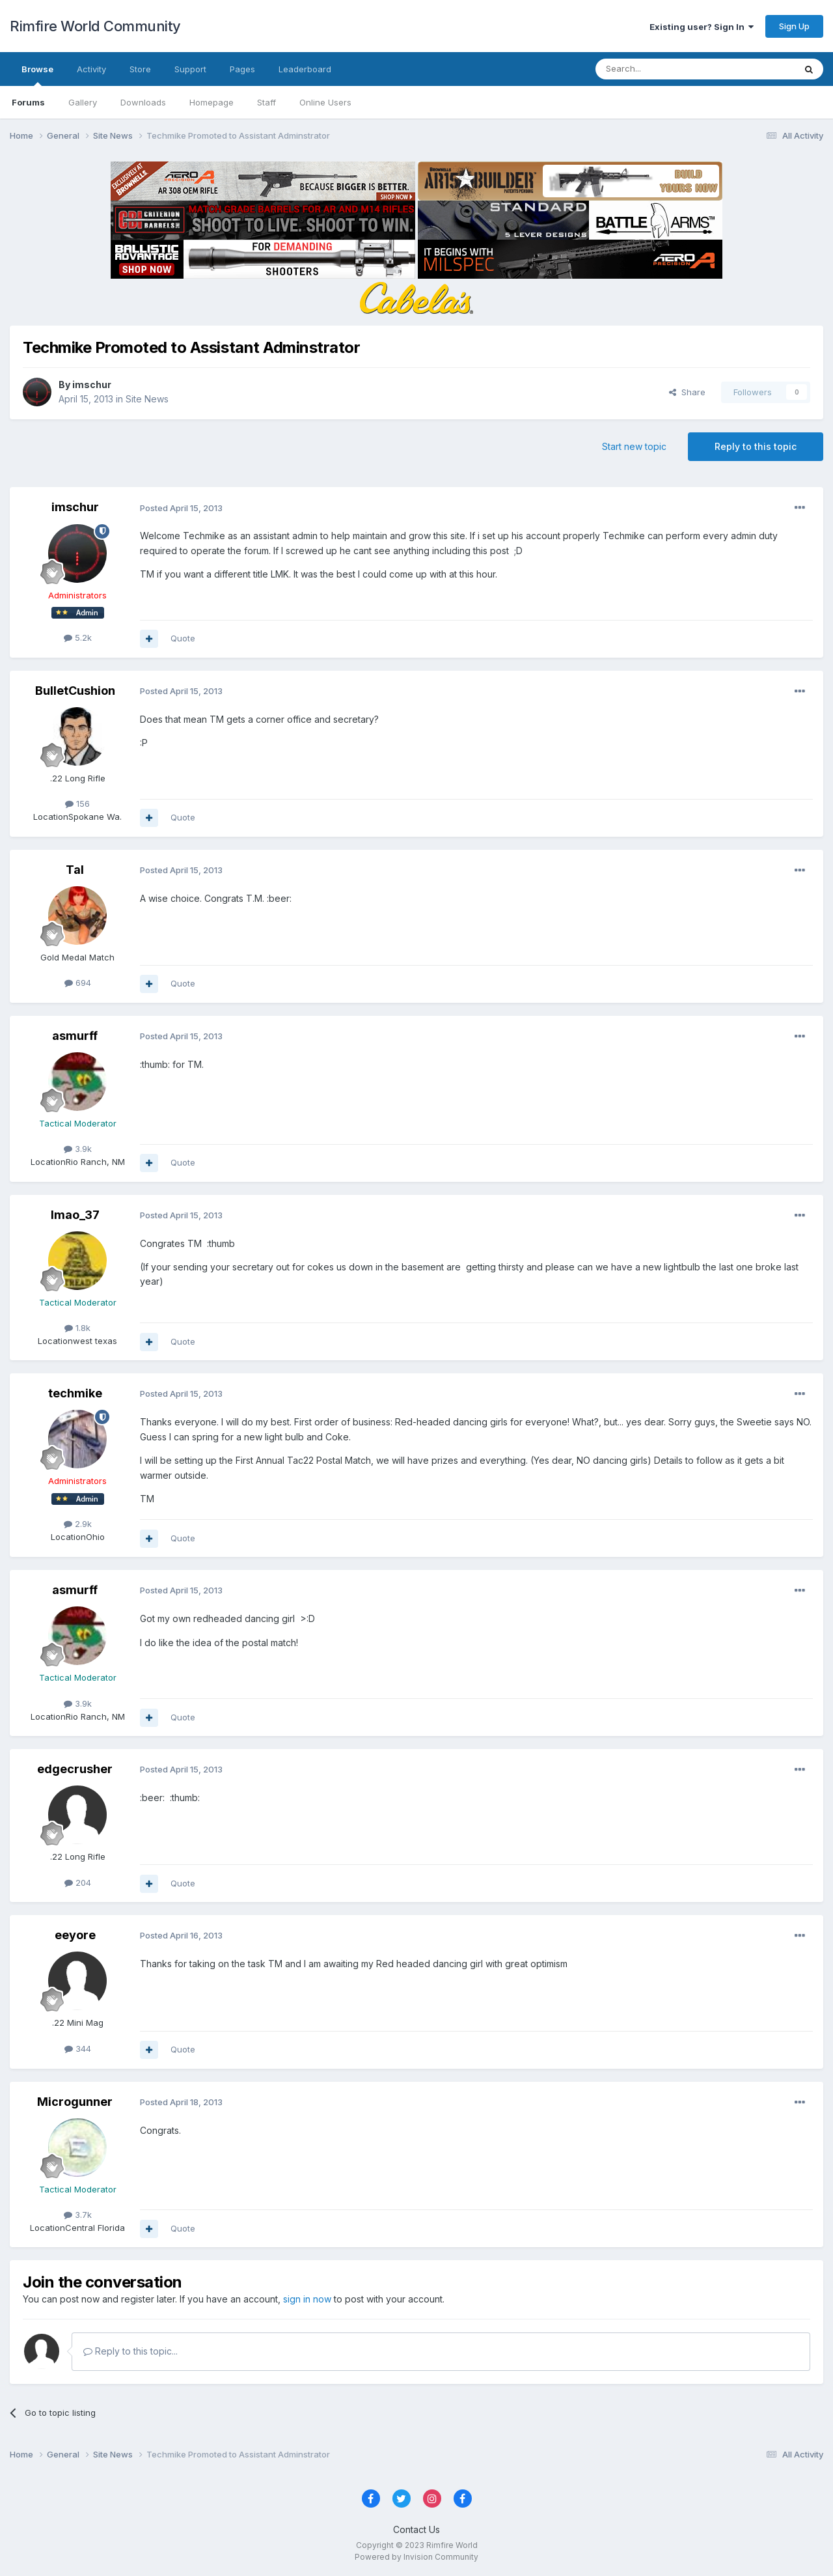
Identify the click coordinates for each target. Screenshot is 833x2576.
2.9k (78, 1524)
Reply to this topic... (130, 2351)
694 (77, 982)
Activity (91, 69)
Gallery (82, 102)
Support (190, 69)
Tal (75, 869)
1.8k (77, 1328)
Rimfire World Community (95, 26)
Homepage (211, 102)
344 (77, 2048)
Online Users (325, 102)
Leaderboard (305, 69)
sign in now (307, 2298)
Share (687, 392)
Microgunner (75, 2101)
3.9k (78, 1148)
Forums (28, 102)
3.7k (78, 2214)
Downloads (143, 102)
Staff (266, 102)
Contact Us (416, 2529)
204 (77, 1882)
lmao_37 (75, 1215)
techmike (75, 1393)
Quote (183, 638)
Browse (37, 75)
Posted (181, 508)
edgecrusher (75, 1769)
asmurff (75, 1036)
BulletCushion (75, 690)
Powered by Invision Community (416, 2557)
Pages (242, 69)
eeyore (75, 1935)
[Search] (661, 69)
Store (140, 69)
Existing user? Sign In (701, 26)
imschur (91, 384)
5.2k (78, 637)
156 (77, 803)
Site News (147, 398)
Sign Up (794, 26)
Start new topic (634, 446)
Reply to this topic (756, 446)
